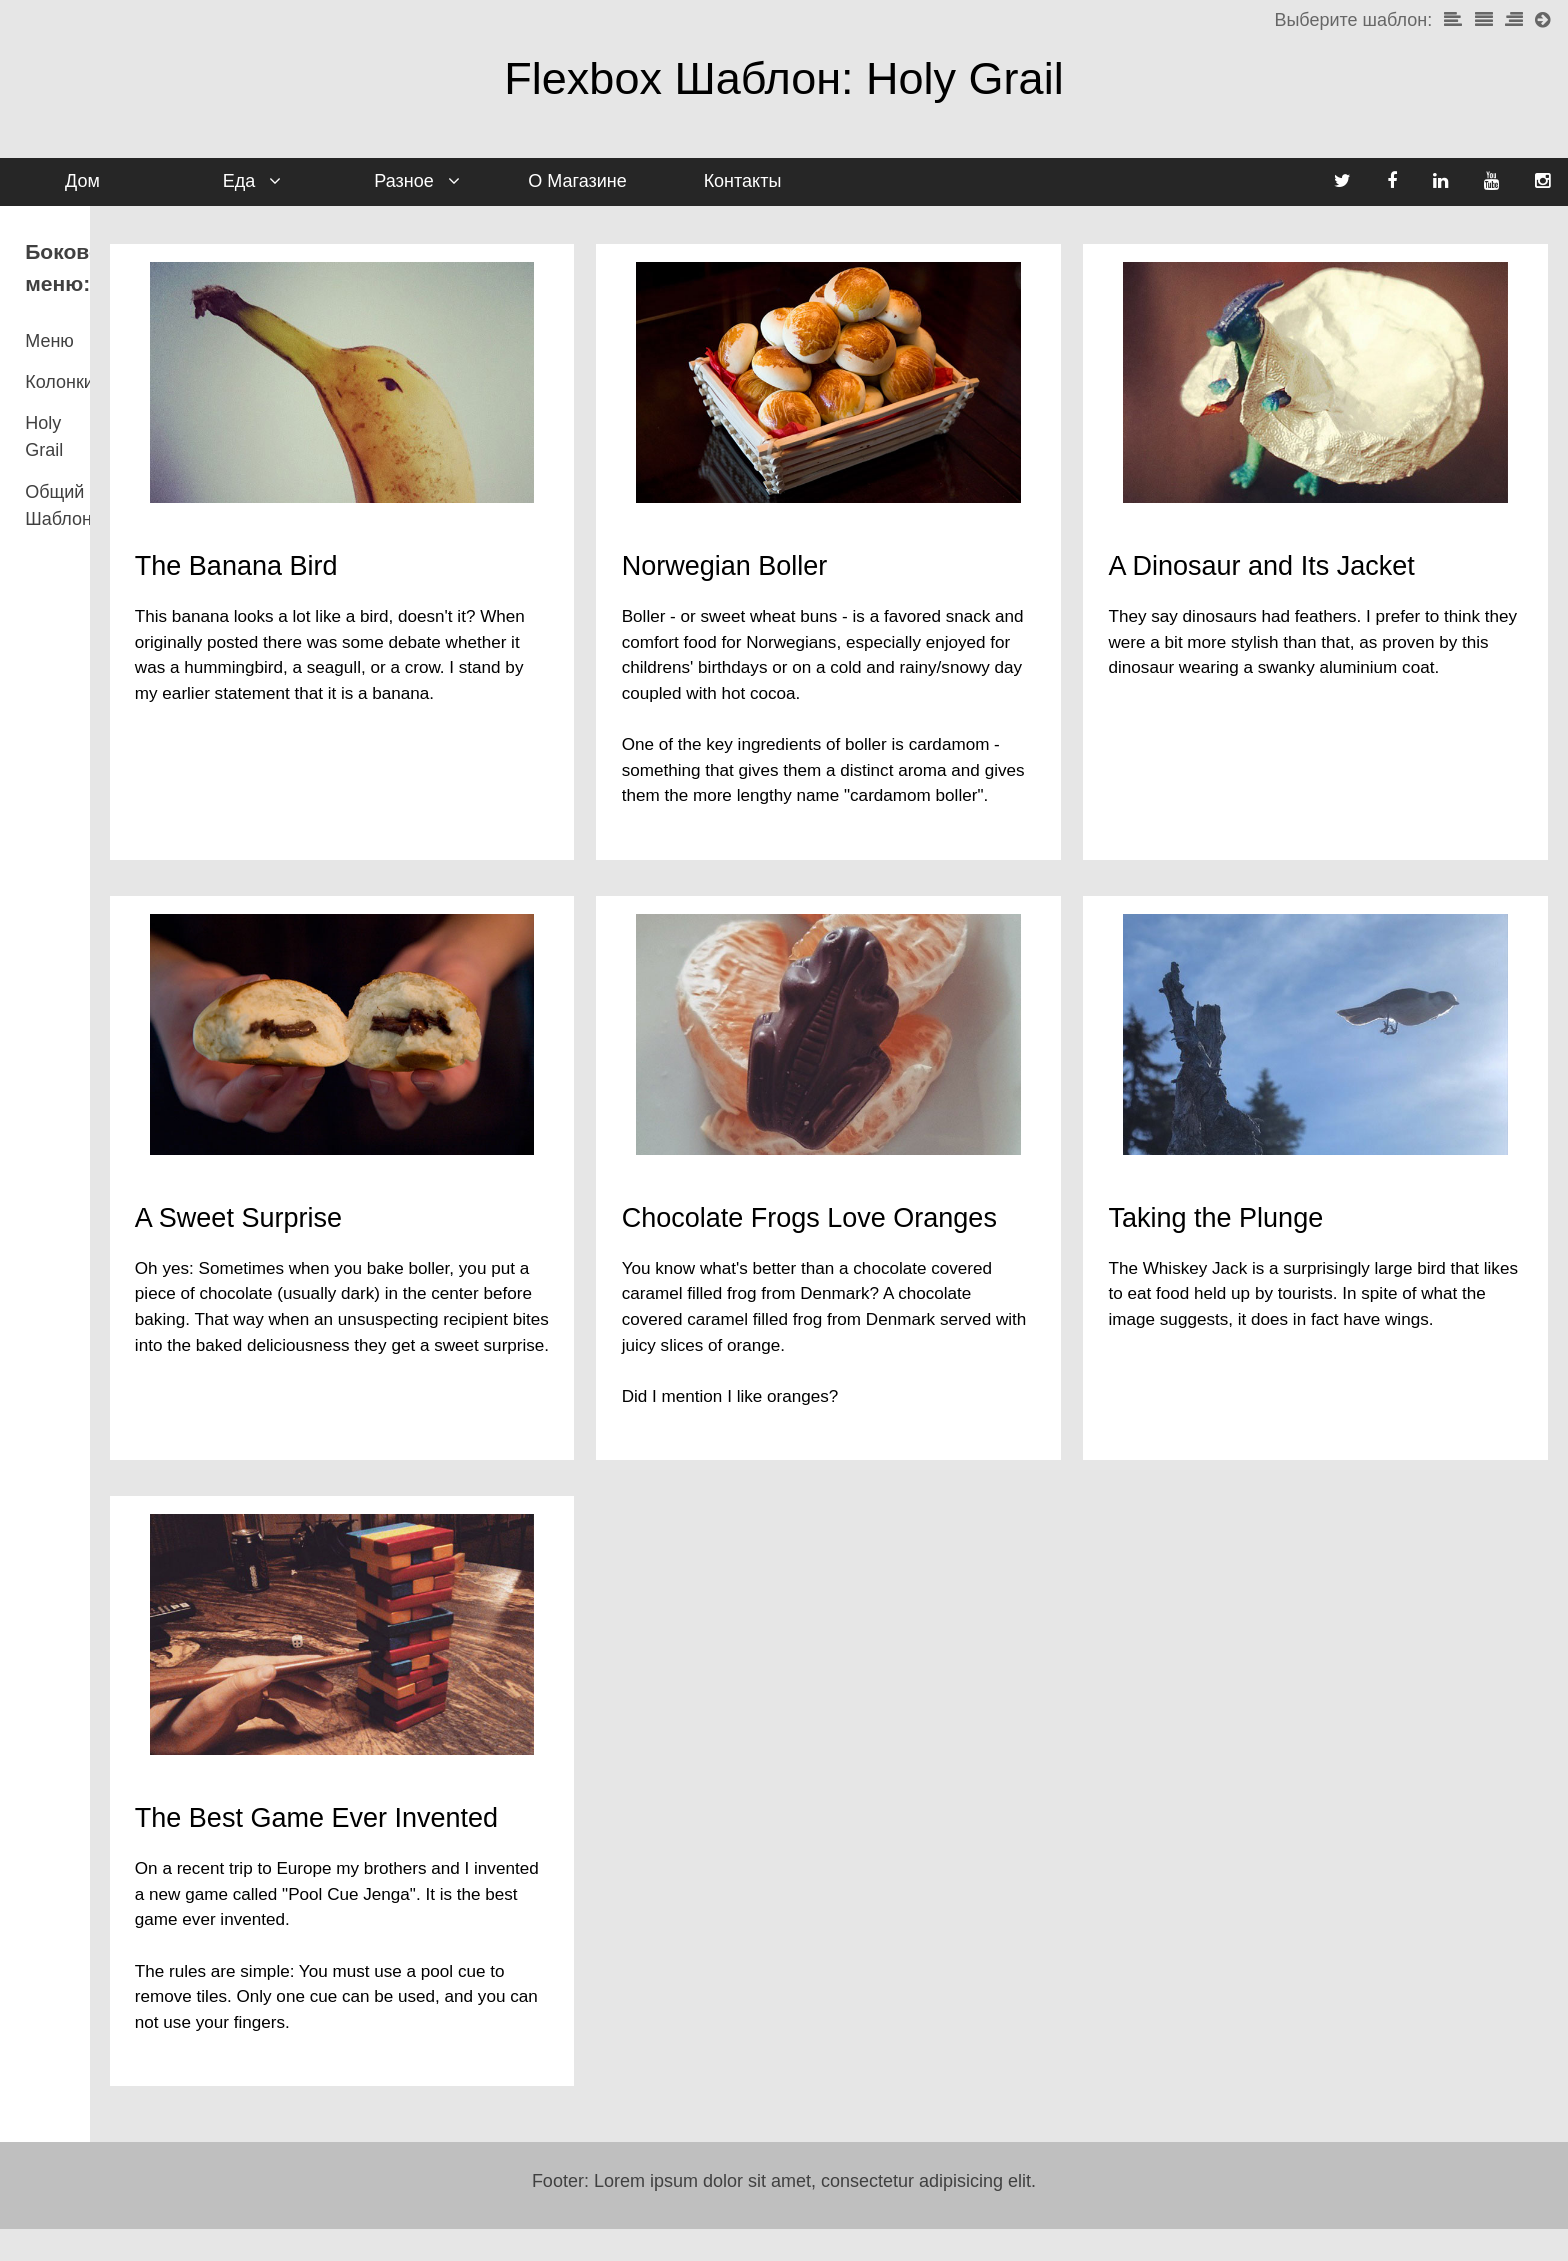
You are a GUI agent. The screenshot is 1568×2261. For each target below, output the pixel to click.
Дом (82, 181)
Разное (434, 187)
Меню (49, 309)
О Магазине (577, 181)
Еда (276, 187)
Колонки (59, 350)
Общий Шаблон (90, 433)
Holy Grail (64, 392)
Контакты (743, 181)
